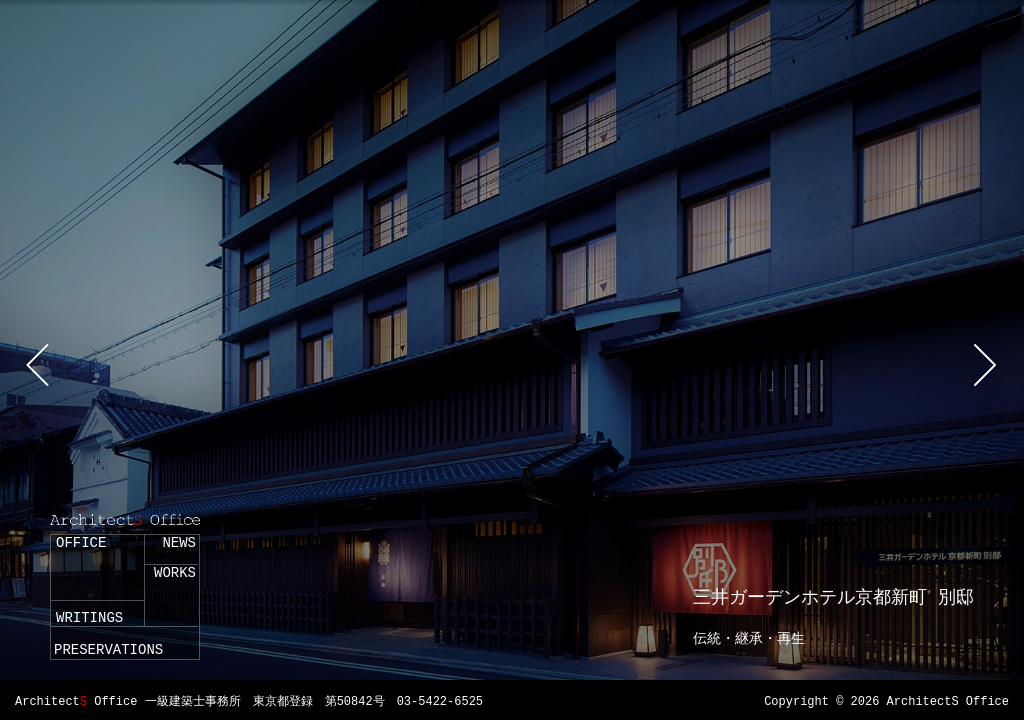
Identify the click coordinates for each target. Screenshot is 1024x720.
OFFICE (81, 543)
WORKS (175, 573)
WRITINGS (89, 618)
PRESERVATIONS (108, 650)
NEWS (179, 543)
